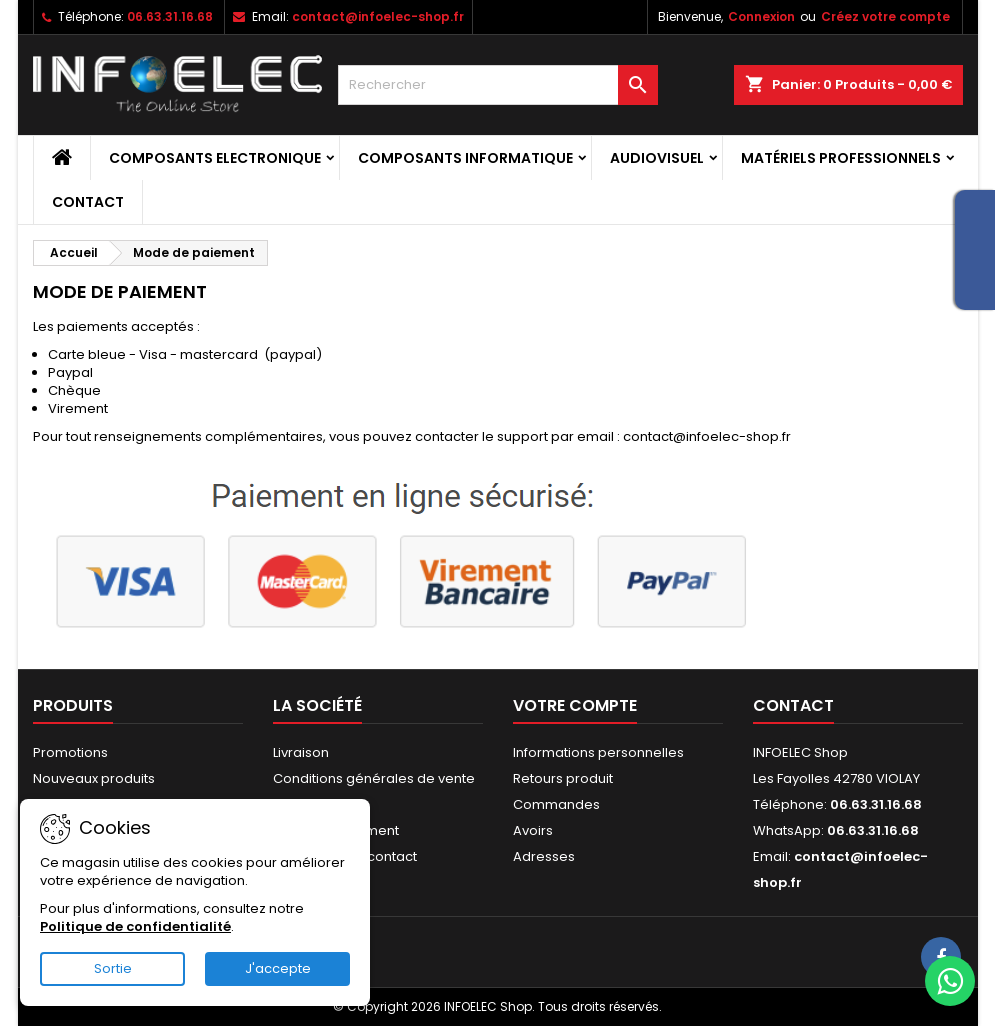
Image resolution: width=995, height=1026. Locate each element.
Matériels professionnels (841, 158)
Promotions (70, 752)
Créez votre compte (885, 16)
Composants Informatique (465, 158)
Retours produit (563, 778)
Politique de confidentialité (135, 926)
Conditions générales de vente (374, 778)
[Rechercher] (498, 85)
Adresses (544, 856)
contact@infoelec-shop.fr (378, 16)
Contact (88, 202)
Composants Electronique (215, 158)
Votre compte (575, 705)
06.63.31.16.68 (170, 16)
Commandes (556, 804)
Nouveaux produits (94, 778)
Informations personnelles (598, 752)
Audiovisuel (657, 158)
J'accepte (278, 968)
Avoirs (533, 830)
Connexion (761, 16)
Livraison (301, 752)
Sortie (113, 968)
